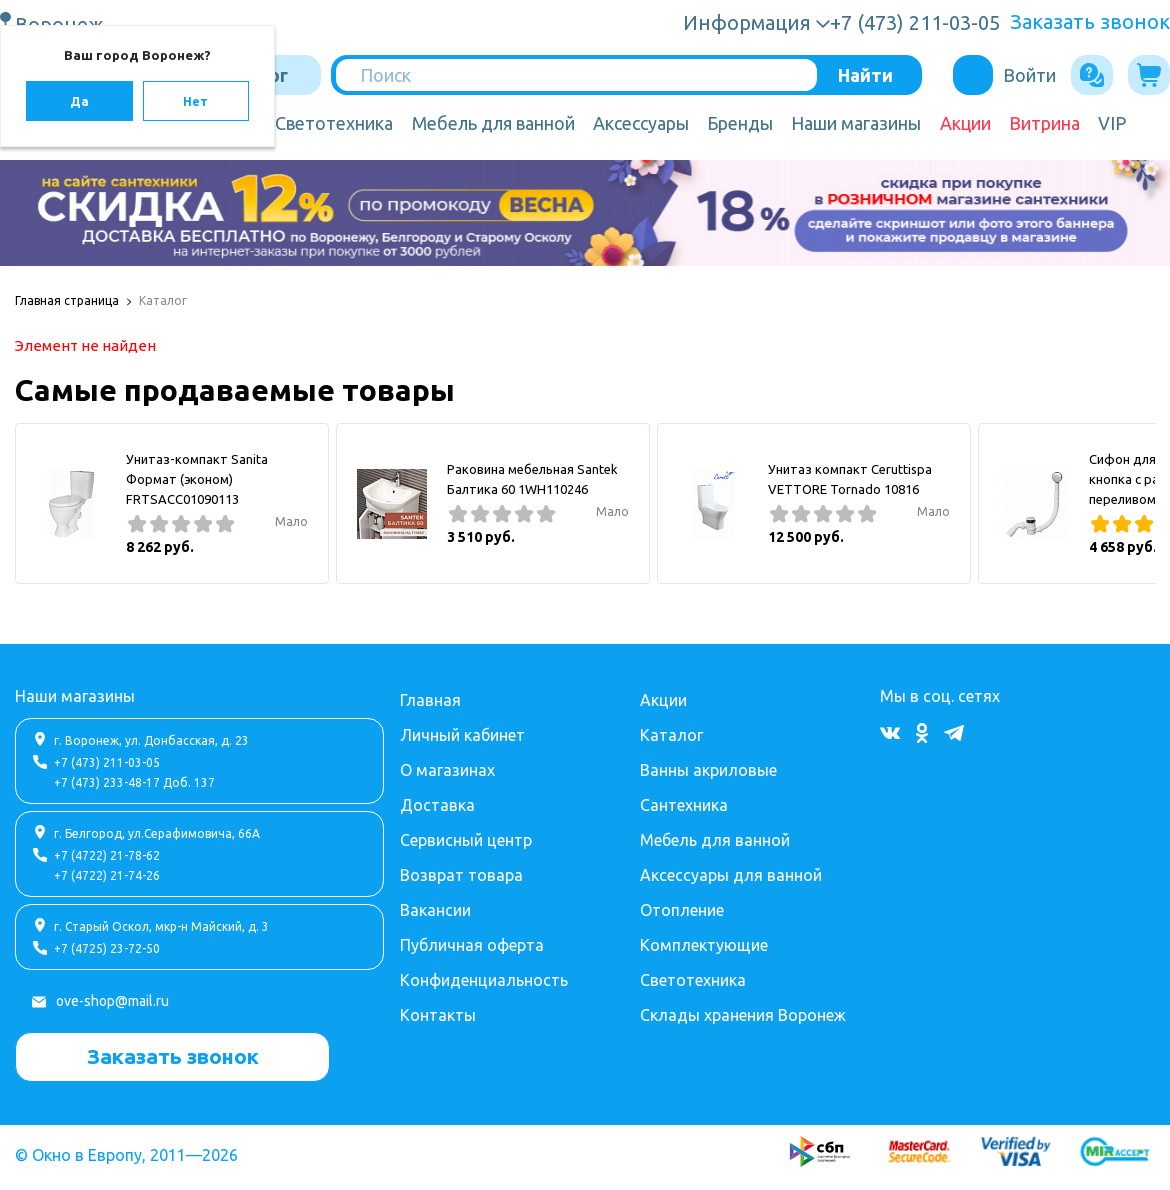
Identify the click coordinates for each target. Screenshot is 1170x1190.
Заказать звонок (1090, 21)
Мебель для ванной (493, 123)
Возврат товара (461, 875)
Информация (747, 22)
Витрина (1044, 123)
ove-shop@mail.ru (112, 1001)
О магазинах (447, 770)
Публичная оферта (472, 945)
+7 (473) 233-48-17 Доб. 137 (134, 782)
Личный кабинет (462, 735)
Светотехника (334, 123)
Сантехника (684, 805)
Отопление (682, 910)
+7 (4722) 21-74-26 (107, 875)
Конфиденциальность (484, 980)
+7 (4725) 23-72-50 (107, 948)
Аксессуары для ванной (731, 875)
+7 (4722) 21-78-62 (107, 855)
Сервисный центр (466, 840)
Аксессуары (641, 123)
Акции (965, 123)
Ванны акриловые (708, 770)
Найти (865, 75)
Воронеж (62, 24)
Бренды (740, 123)
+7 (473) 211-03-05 (107, 762)
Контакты (438, 1015)
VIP (1112, 123)
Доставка (437, 805)
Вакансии (435, 910)
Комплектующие (704, 945)
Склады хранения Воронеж (743, 1015)
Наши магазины (856, 123)
